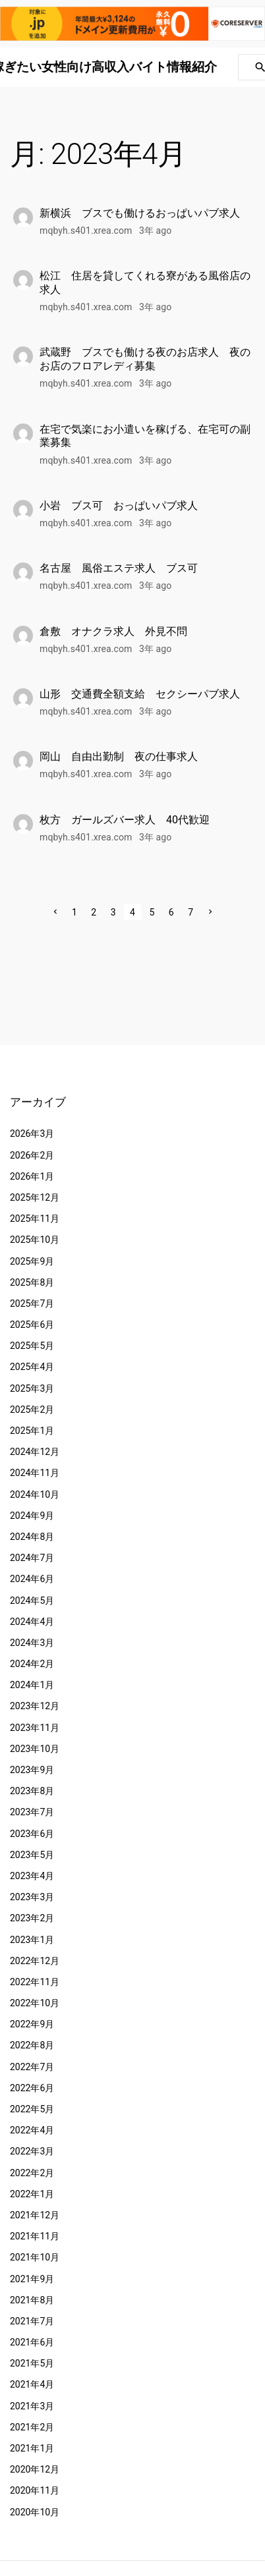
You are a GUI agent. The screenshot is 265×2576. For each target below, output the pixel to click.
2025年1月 (32, 1430)
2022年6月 (32, 2088)
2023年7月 (32, 1812)
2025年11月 (34, 1218)
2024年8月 (32, 1536)
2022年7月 (32, 2067)
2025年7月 (32, 1303)
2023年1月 (32, 1939)
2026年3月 (32, 1133)
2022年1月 (32, 2194)
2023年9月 (32, 1770)
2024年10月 (34, 1494)
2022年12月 (34, 1961)
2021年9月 (32, 2279)
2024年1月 (32, 1685)
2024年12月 (34, 1451)
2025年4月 (32, 1366)
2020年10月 (34, 2512)
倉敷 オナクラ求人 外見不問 (113, 631)
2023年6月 (32, 1833)
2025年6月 (32, 1324)
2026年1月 (32, 1176)
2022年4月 (32, 2130)
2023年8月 (32, 1791)
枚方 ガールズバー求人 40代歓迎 (125, 819)
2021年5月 (32, 2363)
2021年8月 (32, 2300)
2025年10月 (34, 1239)
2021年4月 (32, 2384)
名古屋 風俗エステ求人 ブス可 (119, 568)
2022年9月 (32, 2024)
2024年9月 (32, 1515)
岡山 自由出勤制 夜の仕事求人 (119, 756)
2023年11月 (34, 1727)
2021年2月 (32, 2427)
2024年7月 (32, 1557)
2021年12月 (34, 2215)
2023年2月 (32, 1918)
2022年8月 (32, 2045)
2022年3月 (32, 2151)
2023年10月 (34, 1748)
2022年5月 (32, 2109)
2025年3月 (32, 1388)
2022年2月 (32, 2173)
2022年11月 (34, 1982)
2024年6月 (32, 1579)
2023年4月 (32, 1876)
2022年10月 (34, 2003)
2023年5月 (32, 1855)
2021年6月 (32, 2342)
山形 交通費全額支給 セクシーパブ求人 (140, 694)
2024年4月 (32, 1621)
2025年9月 (32, 1261)
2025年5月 (32, 1345)
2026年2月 (32, 1155)
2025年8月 (32, 1282)
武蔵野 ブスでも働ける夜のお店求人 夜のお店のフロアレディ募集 (145, 359)
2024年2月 (32, 1663)
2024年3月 (32, 1642)
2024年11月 (34, 1472)
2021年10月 (34, 2257)
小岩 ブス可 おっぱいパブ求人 (119, 505)
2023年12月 (34, 1706)
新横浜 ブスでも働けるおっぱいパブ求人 (140, 213)
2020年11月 (34, 2490)
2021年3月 (32, 2406)
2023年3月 (32, 1897)
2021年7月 (32, 2321)
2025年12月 (34, 1197)
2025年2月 (32, 1409)
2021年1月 (32, 2448)
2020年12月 (34, 2469)
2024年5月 (32, 1600)
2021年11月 (34, 2236)
